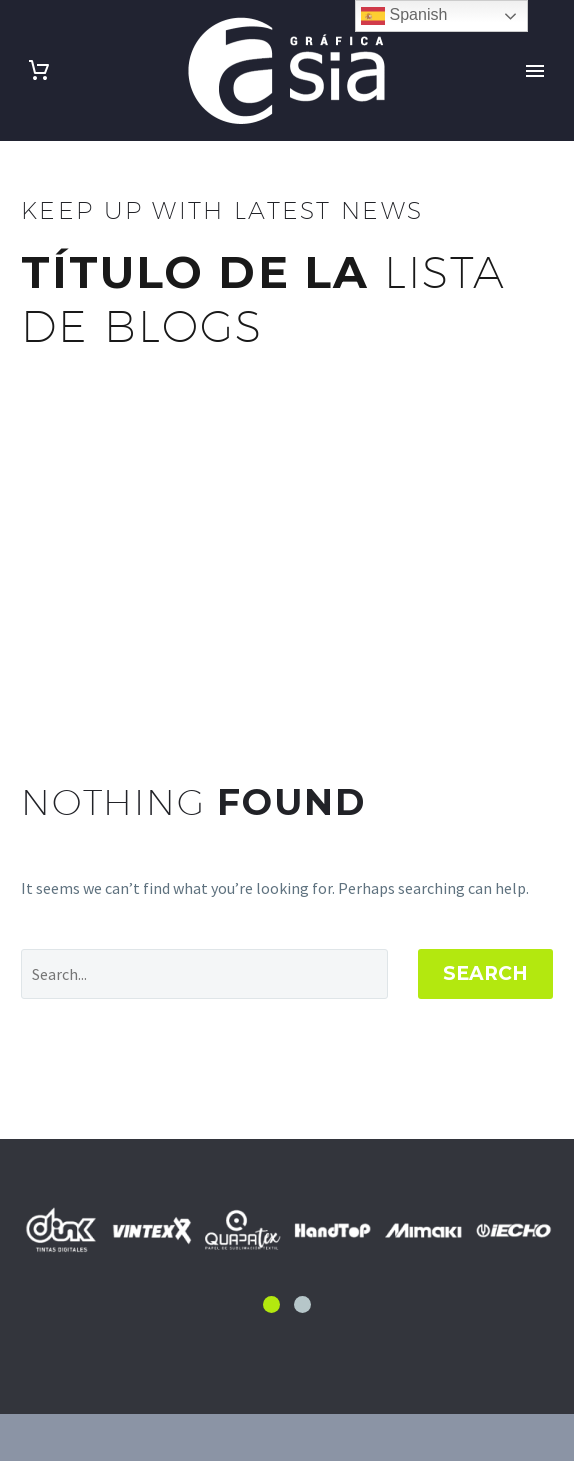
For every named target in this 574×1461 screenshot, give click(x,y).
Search (485, 973)
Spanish (404, 16)
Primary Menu (535, 71)
